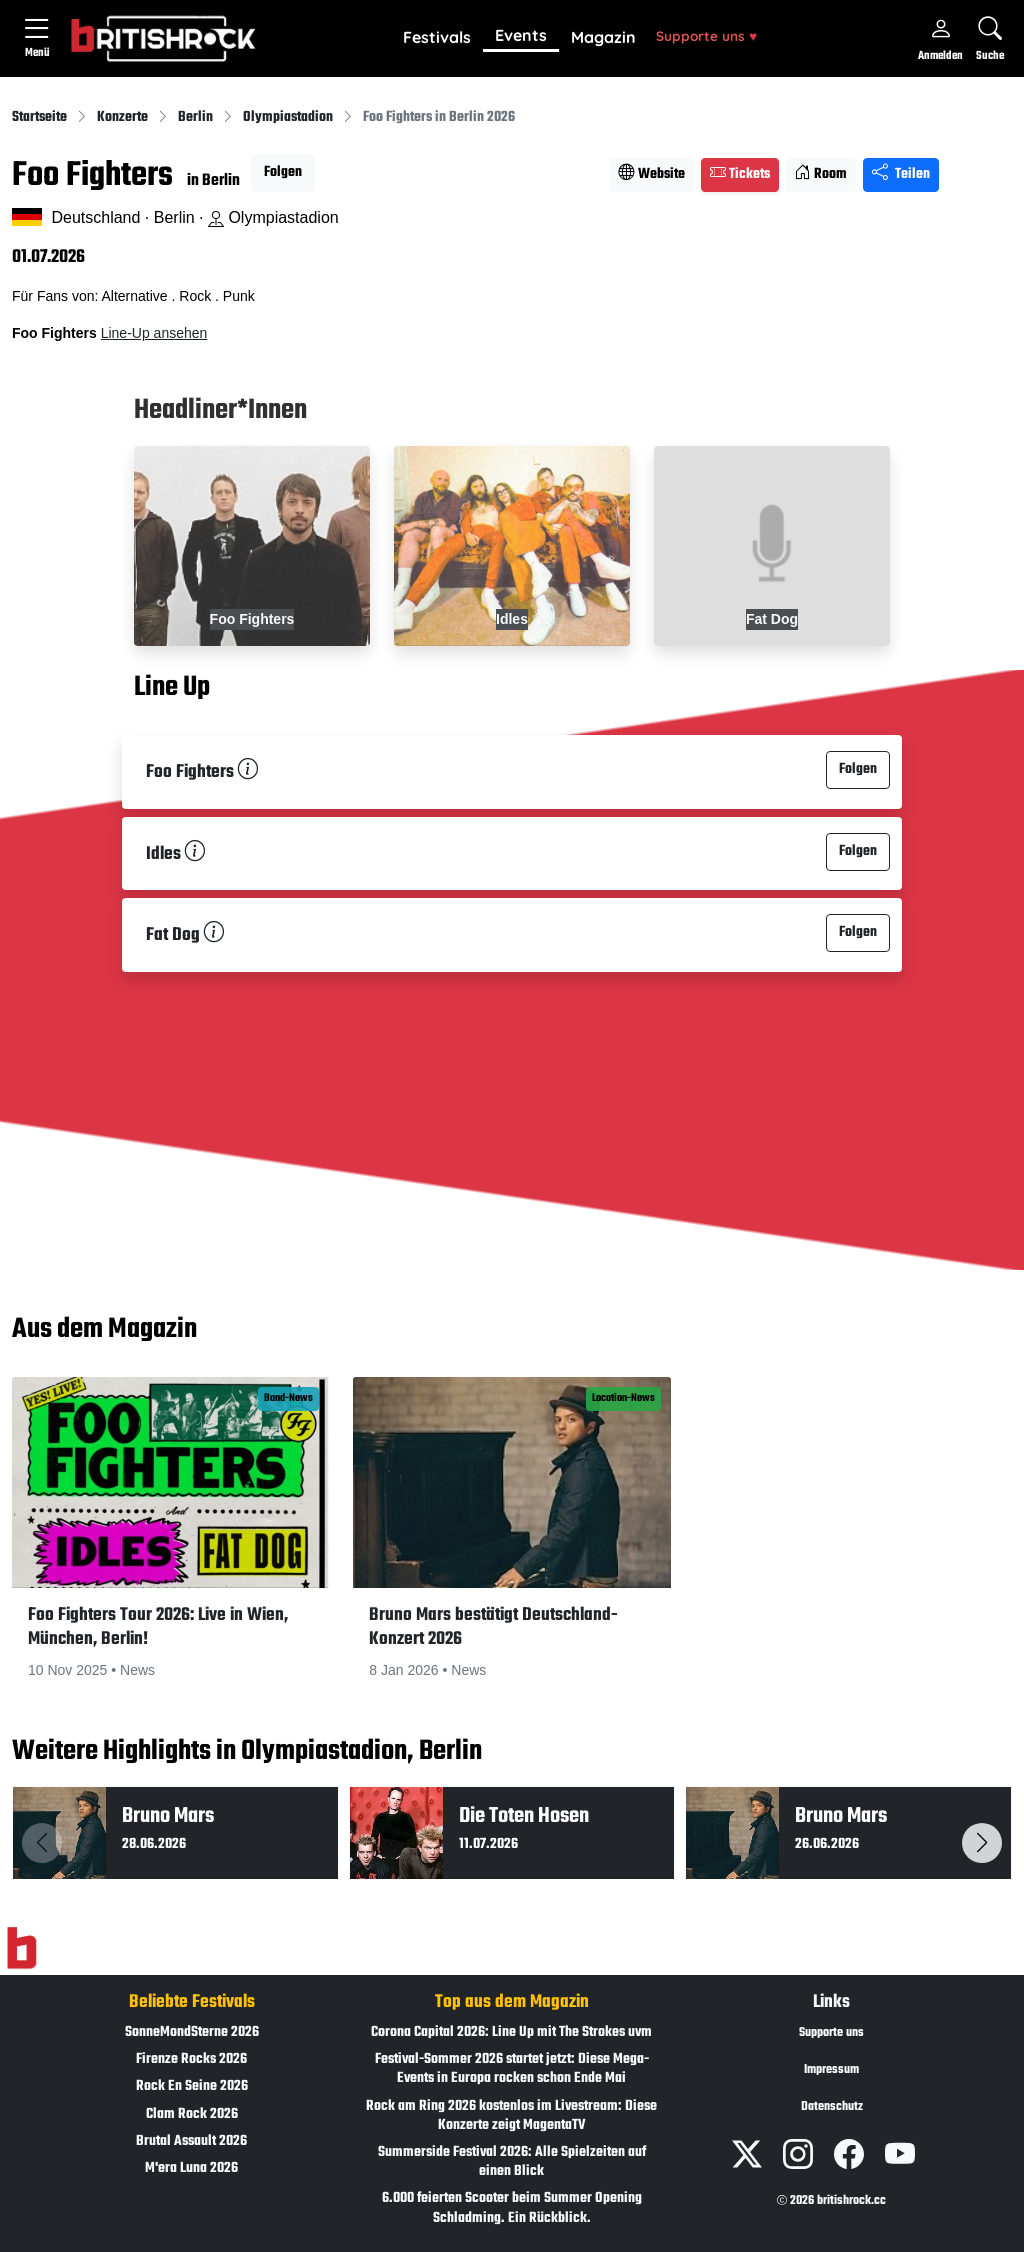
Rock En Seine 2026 (192, 2086)
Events (521, 35)
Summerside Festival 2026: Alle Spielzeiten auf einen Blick (512, 2162)
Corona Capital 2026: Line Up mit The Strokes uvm (511, 2032)
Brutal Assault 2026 (191, 2141)
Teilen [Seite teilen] (901, 174)
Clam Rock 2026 (192, 2114)
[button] (437, 38)
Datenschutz (832, 2107)
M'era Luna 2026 (191, 2168)
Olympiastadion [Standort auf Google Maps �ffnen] (273, 217)
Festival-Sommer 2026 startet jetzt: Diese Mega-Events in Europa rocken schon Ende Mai (512, 2069)
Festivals (437, 37)
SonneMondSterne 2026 (192, 2032)
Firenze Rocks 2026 (191, 2059)
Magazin (603, 37)
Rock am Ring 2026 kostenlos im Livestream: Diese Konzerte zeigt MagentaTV (511, 2116)
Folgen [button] (283, 172)
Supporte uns (706, 35)
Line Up (172, 688)
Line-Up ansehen (154, 333)
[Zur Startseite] (21, 1949)
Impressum (831, 2070)
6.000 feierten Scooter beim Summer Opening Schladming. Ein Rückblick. (512, 2208)
